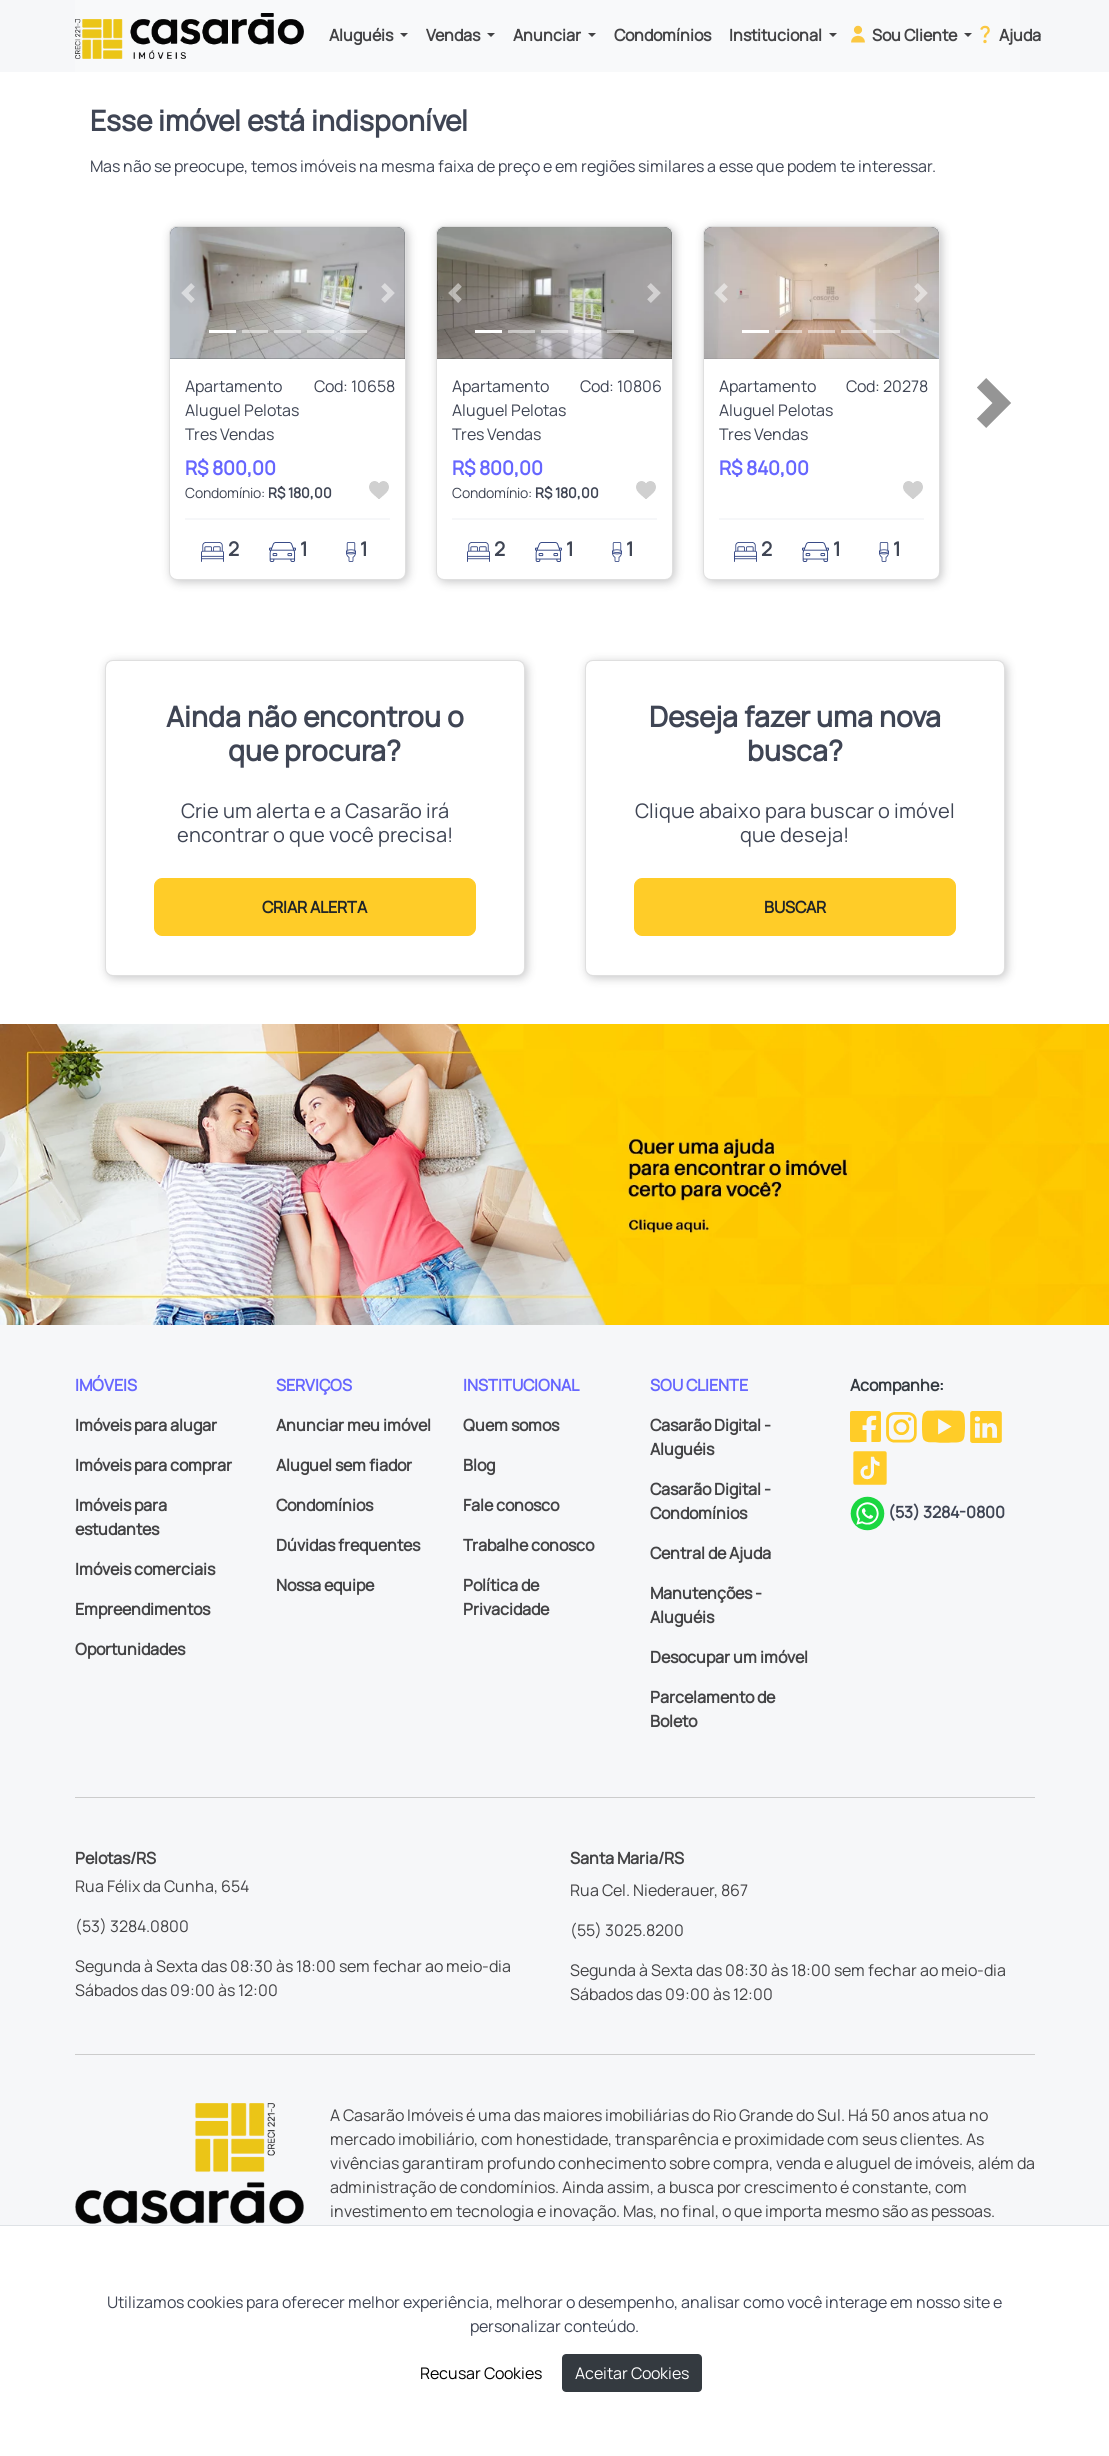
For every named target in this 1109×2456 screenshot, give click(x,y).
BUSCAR (795, 907)
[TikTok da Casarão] (870, 1467)
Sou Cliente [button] (903, 34)
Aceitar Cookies (632, 2373)
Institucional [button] (777, 35)
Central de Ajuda (710, 1553)
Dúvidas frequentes (348, 1545)
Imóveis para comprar (153, 1465)
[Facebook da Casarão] (867, 1425)
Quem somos (511, 1425)
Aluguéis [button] (362, 35)
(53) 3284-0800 (946, 1512)
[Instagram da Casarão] (903, 1425)
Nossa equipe (325, 1585)
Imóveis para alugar (146, 1425)
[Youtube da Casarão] (945, 1425)
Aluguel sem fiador (344, 1465)
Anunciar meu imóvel (353, 1425)
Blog (479, 1465)
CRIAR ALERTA (314, 907)
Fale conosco (511, 1505)
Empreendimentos (142, 1609)
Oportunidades (130, 1649)
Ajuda (1007, 34)
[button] (187, 293)
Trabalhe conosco (528, 1545)
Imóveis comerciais (145, 1569)
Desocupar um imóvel (729, 1657)
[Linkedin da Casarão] (986, 1425)
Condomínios (662, 35)
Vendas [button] (454, 35)
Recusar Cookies (481, 2373)
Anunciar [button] (548, 35)
